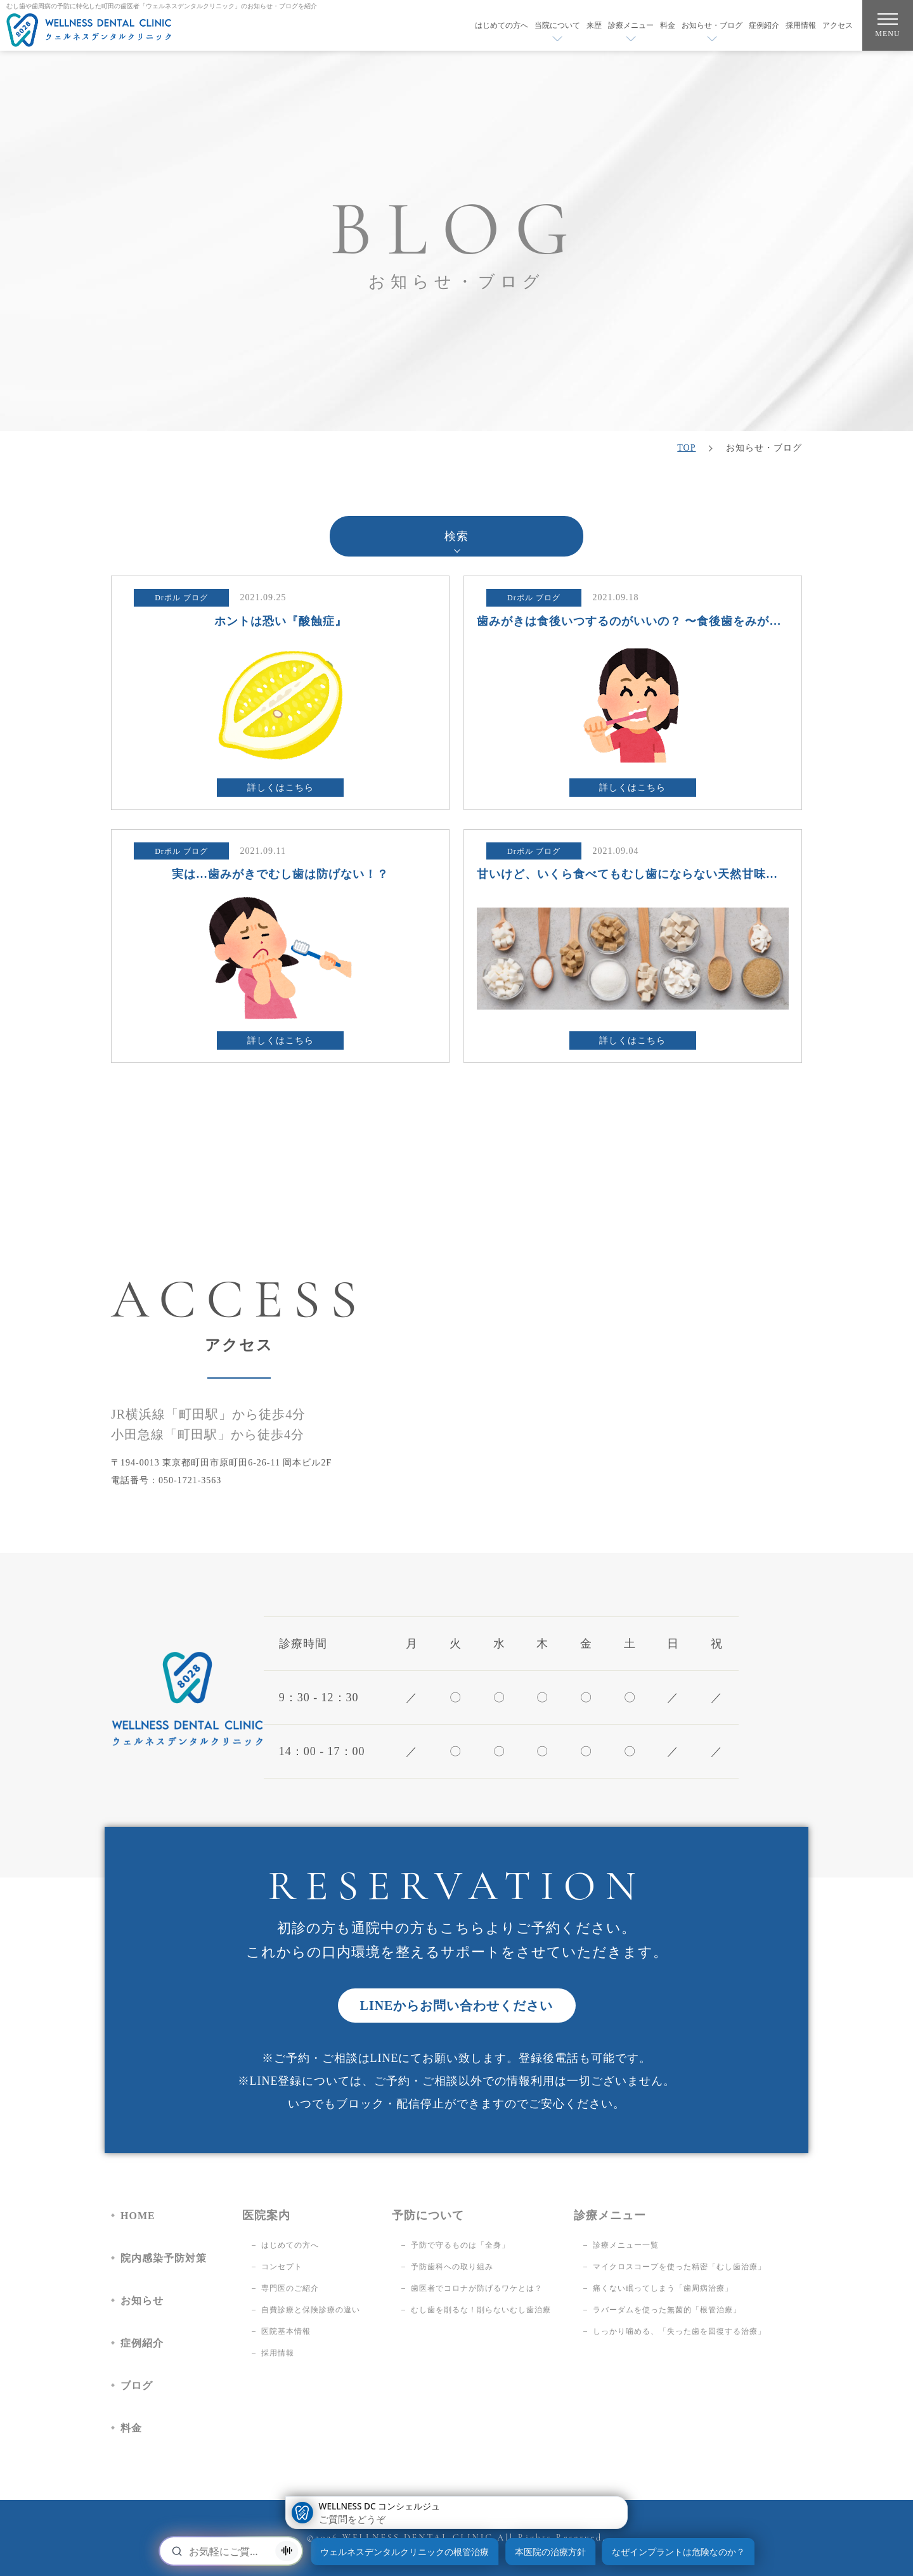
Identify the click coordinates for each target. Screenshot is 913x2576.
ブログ (136, 2385)
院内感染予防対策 (163, 2258)
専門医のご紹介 (290, 2288)
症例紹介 (764, 25)
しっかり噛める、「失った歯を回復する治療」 (679, 2331)
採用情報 (801, 25)
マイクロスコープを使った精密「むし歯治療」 (679, 2266)
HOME (137, 2215)
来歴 (594, 25)
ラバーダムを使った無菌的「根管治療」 (667, 2309)
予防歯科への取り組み (452, 2266)
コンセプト (281, 2266)
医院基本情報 (286, 2331)
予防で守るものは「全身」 (460, 2245)
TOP (686, 448)
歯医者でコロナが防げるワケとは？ (477, 2288)
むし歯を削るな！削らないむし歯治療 (481, 2309)
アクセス (837, 25)
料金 (667, 25)
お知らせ (142, 2300)
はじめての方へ (501, 25)
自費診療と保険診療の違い (310, 2309)
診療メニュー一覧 (626, 2245)
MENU (887, 28)
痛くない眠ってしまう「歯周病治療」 (663, 2288)
